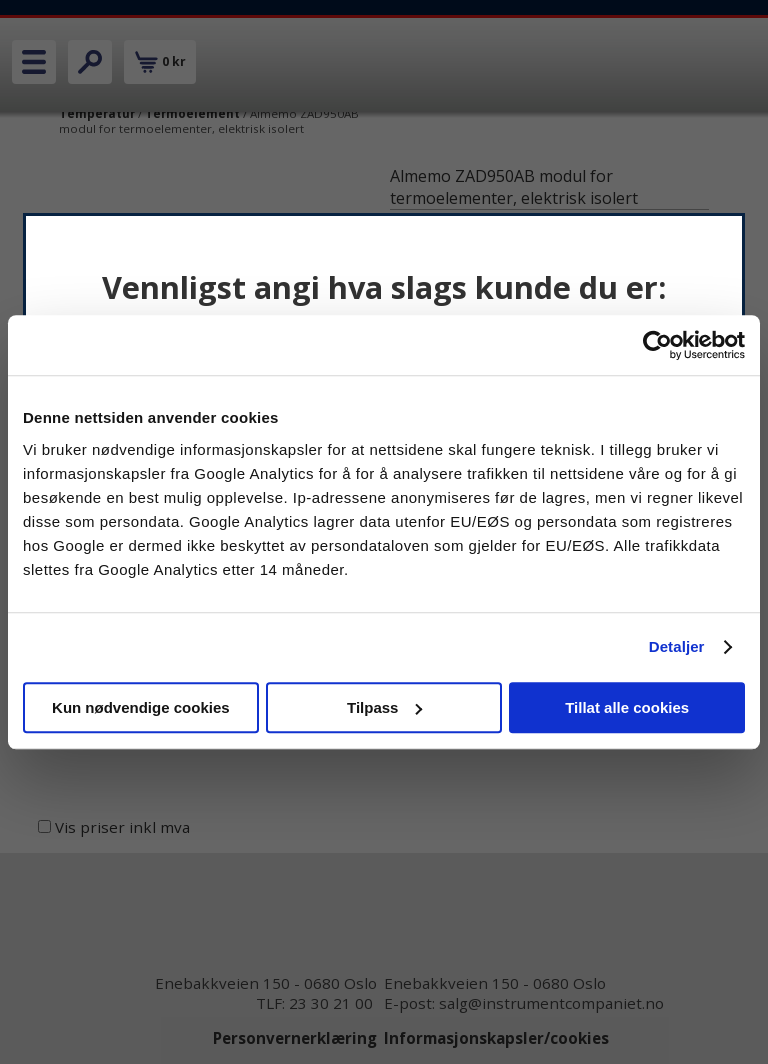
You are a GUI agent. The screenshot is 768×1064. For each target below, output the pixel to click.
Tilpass (384, 707)
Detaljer (677, 646)
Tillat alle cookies (627, 707)
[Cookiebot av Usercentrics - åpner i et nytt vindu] (657, 345)
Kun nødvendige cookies (141, 707)
